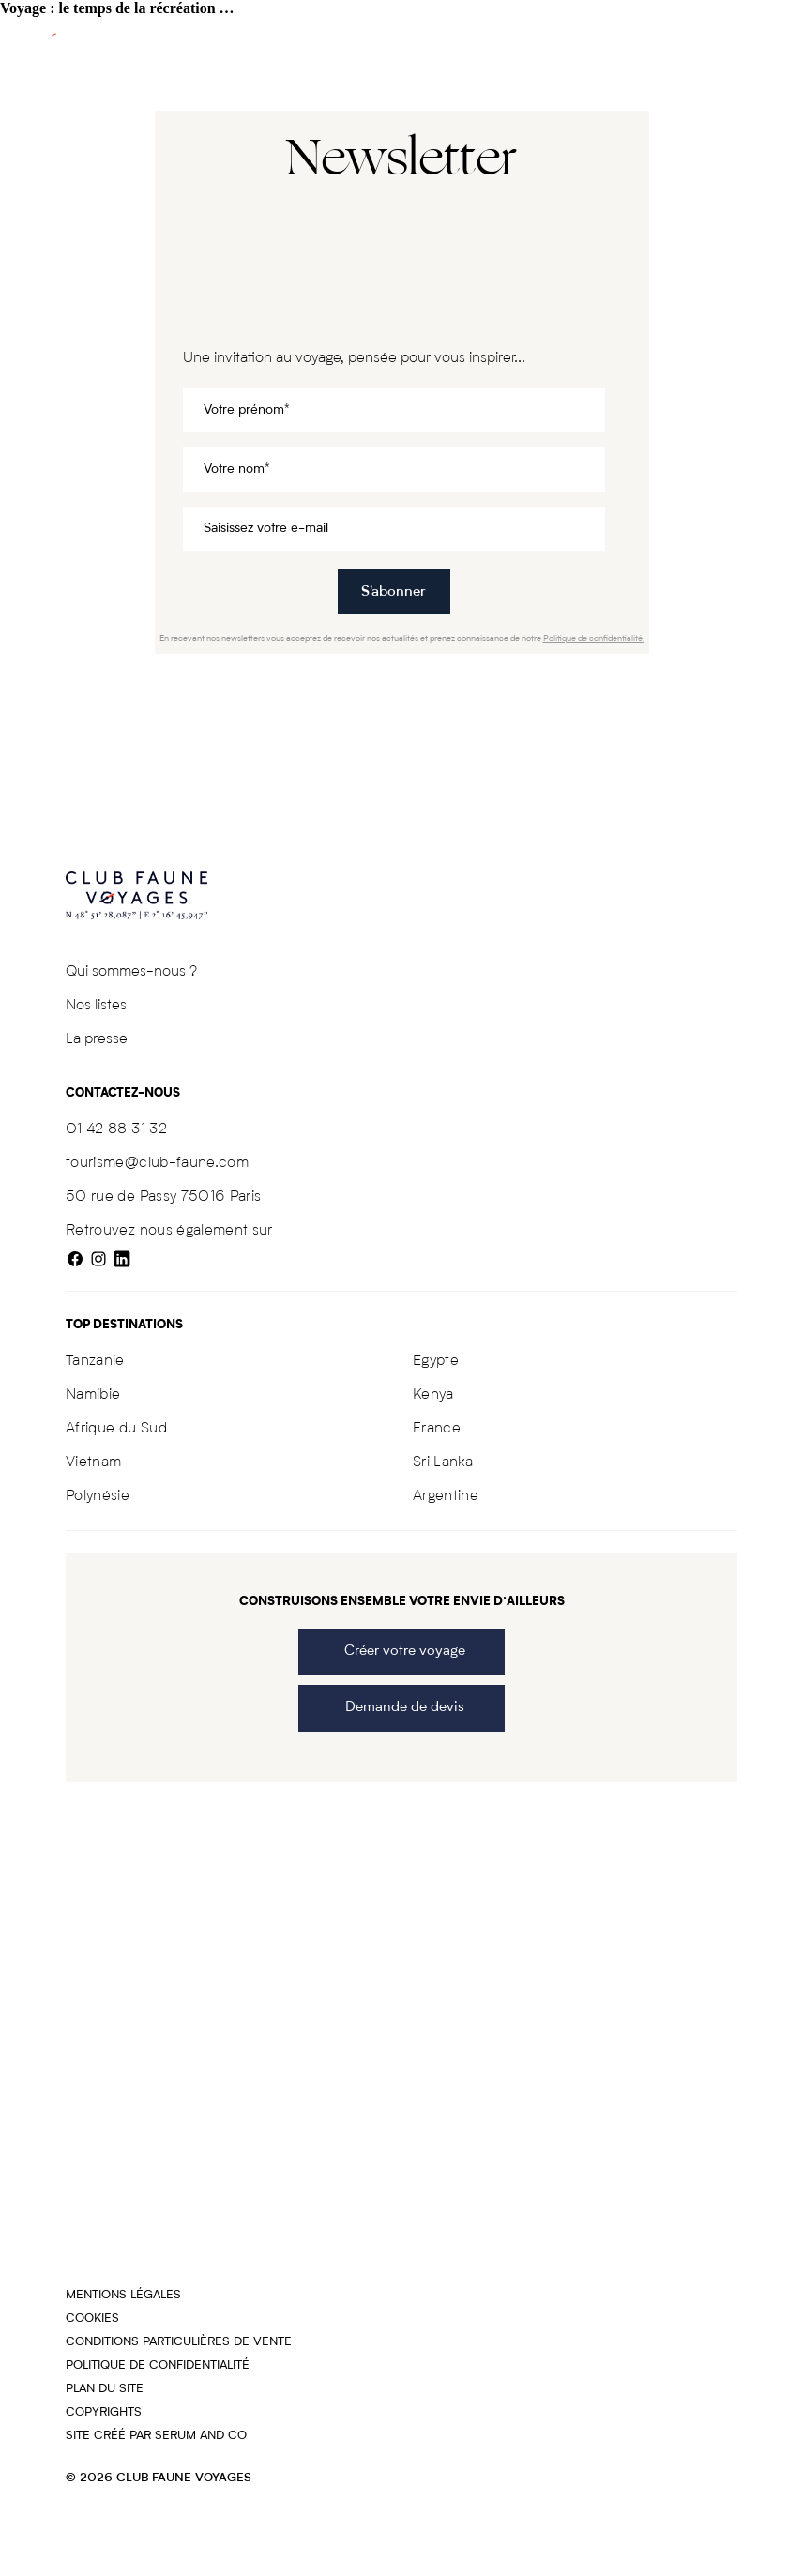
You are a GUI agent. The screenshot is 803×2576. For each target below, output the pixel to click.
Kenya (433, 1394)
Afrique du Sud (116, 1428)
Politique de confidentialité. (593, 638)
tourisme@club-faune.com (157, 1163)
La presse (97, 1039)
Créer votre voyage (401, 1651)
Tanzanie (95, 1361)
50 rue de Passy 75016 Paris (163, 1197)
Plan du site (105, 2389)
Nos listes (96, 1005)
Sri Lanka (443, 1462)
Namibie (93, 1394)
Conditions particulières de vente (179, 2342)
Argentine (445, 1496)
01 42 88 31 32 (116, 1129)
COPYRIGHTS (104, 2412)
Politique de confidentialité (158, 2365)
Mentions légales (123, 2295)
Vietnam (93, 1462)
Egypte (436, 1361)
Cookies (92, 2318)
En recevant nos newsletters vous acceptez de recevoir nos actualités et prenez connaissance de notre (401, 638)
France (437, 1428)
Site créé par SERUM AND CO (156, 2436)
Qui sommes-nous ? (131, 971)
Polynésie (97, 1496)
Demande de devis (401, 1708)
